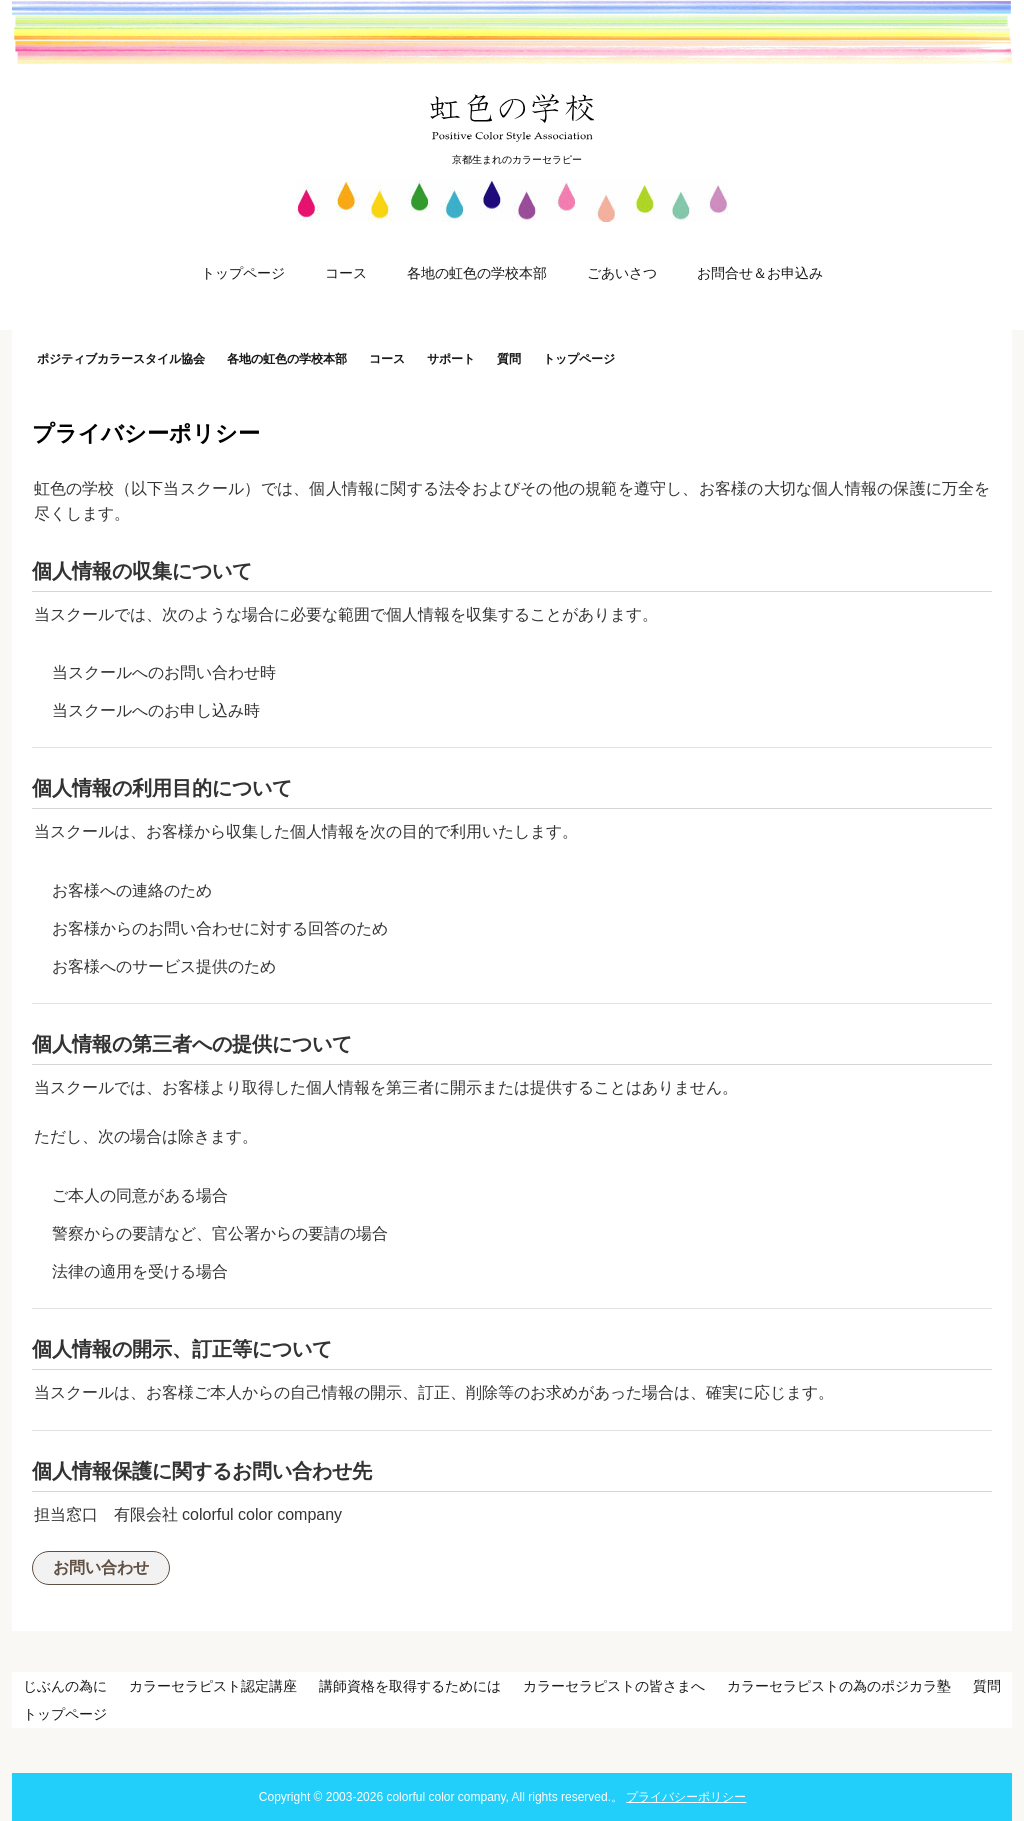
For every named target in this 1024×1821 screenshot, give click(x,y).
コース (346, 273)
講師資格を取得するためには (410, 1686)
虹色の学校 (512, 117)
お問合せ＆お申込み (760, 273)
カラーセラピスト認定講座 (213, 1686)
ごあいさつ (622, 273)
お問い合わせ (101, 1567)
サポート (451, 359)
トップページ (243, 273)
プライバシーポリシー (686, 1797)
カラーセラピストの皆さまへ (614, 1686)
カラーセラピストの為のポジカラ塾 (839, 1686)
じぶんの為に (65, 1686)
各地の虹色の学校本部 (477, 273)
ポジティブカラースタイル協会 (121, 359)
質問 (509, 359)
